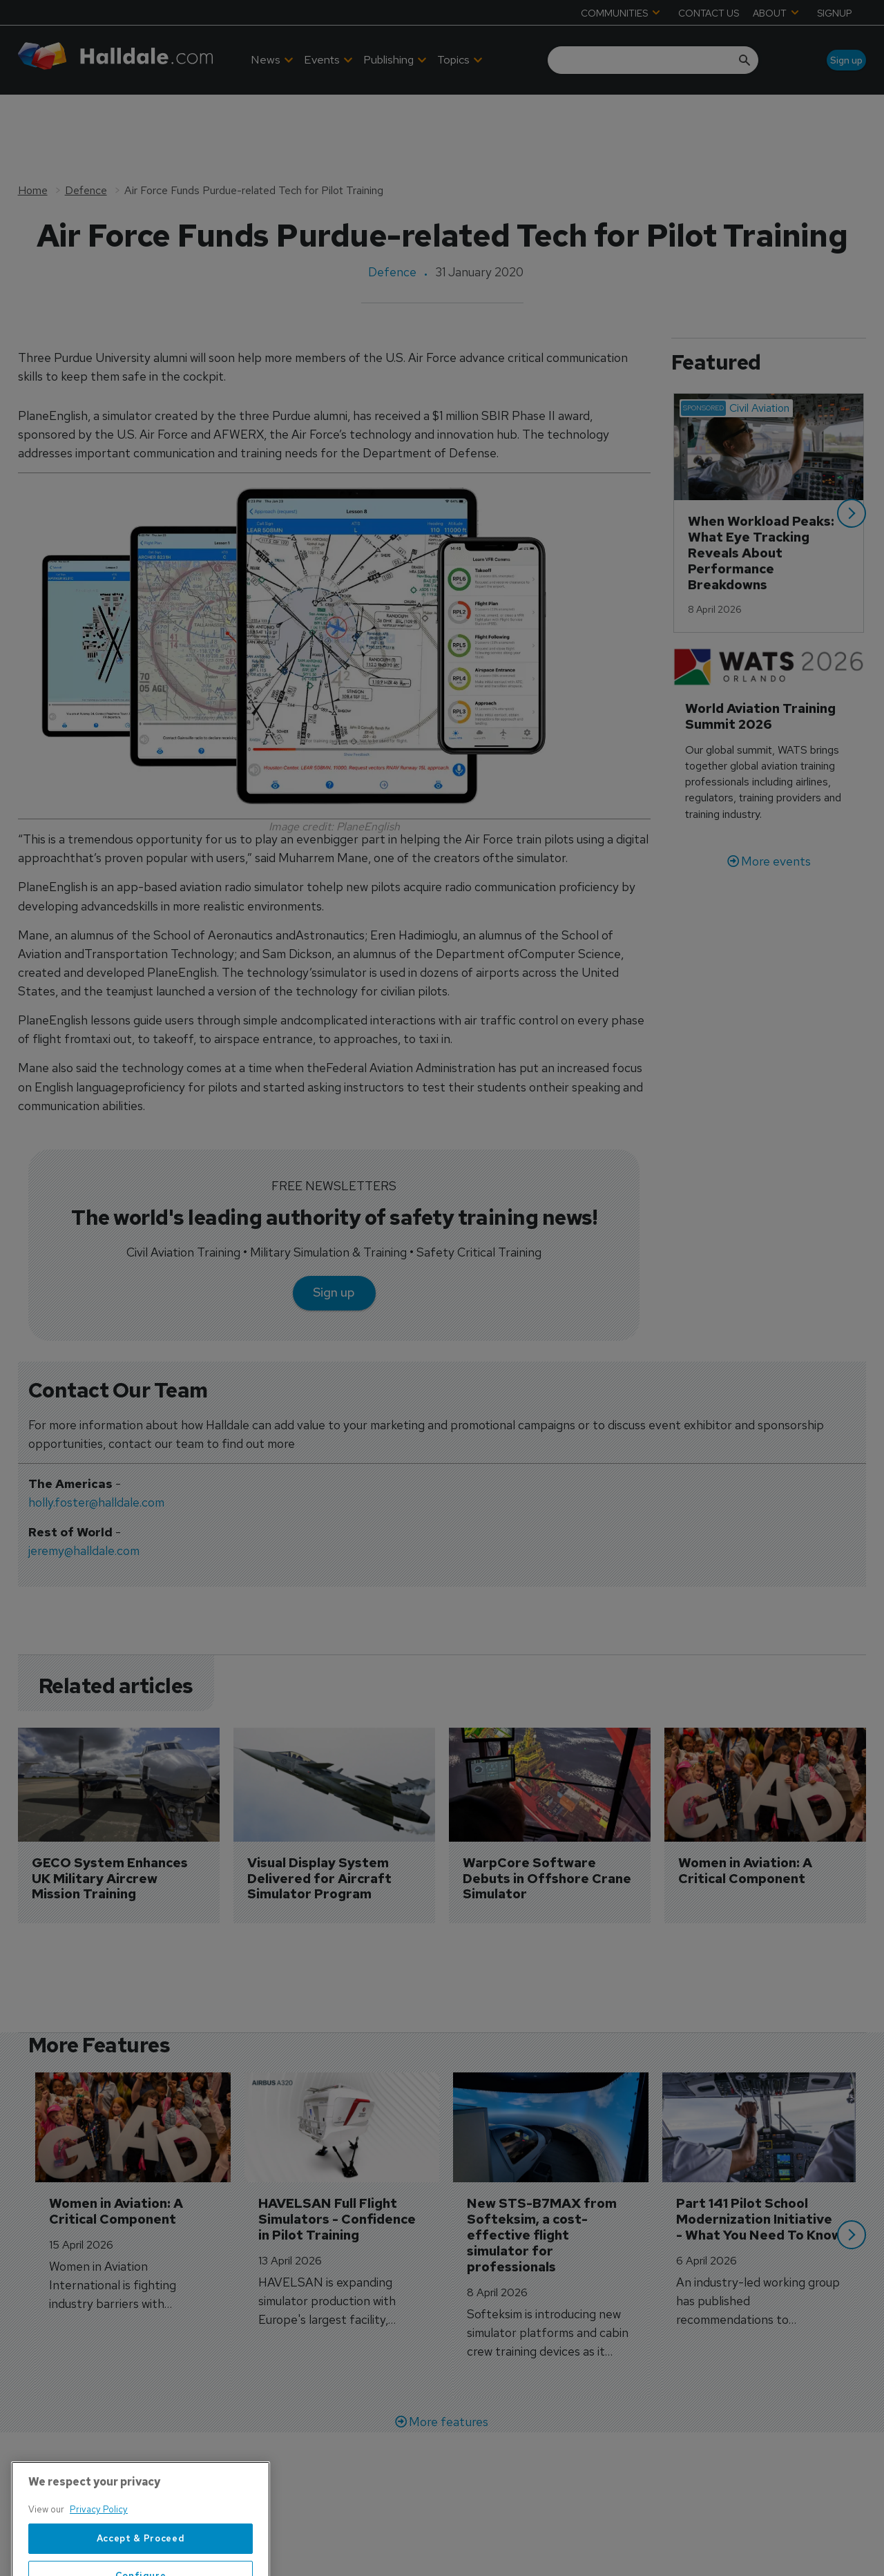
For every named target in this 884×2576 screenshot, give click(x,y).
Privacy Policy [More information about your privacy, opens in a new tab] (99, 2553)
